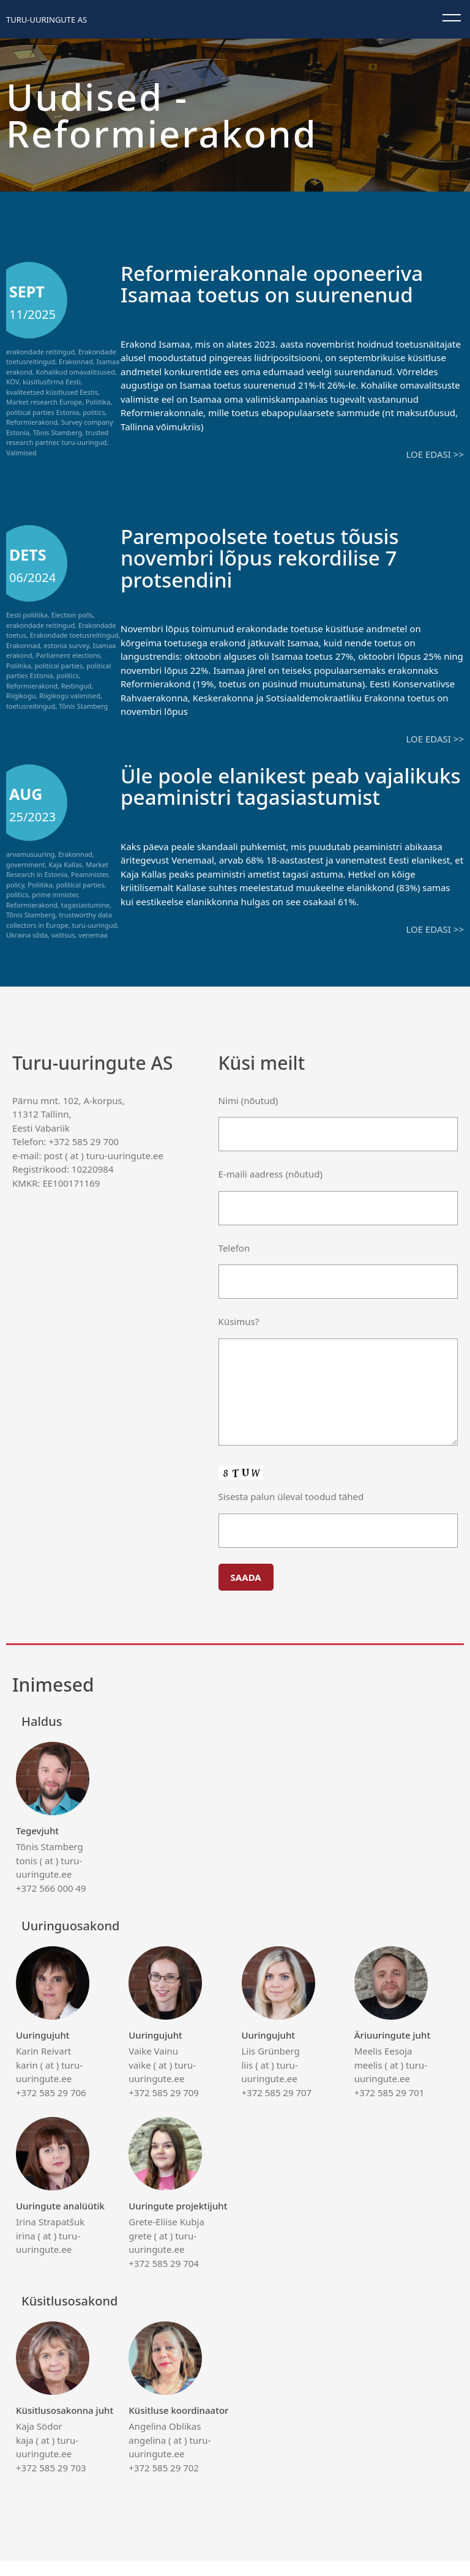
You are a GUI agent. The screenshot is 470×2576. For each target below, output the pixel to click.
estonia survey (66, 644)
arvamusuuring (30, 853)
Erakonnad (76, 361)
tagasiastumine (85, 903)
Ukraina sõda (27, 934)
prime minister (54, 893)
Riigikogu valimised (69, 695)
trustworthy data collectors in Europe (59, 919)
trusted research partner (57, 437)
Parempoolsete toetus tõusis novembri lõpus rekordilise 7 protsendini (267, 557)
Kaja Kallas (65, 863)
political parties (59, 665)
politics (94, 412)
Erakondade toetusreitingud (74, 635)
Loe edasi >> (435, 453)
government (25, 863)
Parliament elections (68, 655)
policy (15, 883)
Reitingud (76, 685)
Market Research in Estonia (57, 868)
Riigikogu (20, 695)
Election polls (72, 614)
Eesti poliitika (27, 614)
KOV (12, 381)
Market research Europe (44, 401)
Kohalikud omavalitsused (75, 371)
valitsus (63, 934)
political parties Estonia (43, 412)
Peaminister (89, 873)
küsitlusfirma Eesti (52, 381)
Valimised (21, 452)
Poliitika (98, 401)
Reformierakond (32, 422)
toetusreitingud (30, 705)
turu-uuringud (83, 442)
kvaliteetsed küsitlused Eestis (52, 392)
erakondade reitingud (40, 351)
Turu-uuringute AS (46, 19)
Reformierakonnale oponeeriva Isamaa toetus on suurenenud (280, 283)
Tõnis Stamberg (57, 432)
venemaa (92, 934)
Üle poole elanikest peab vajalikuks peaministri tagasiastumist (246, 796)
